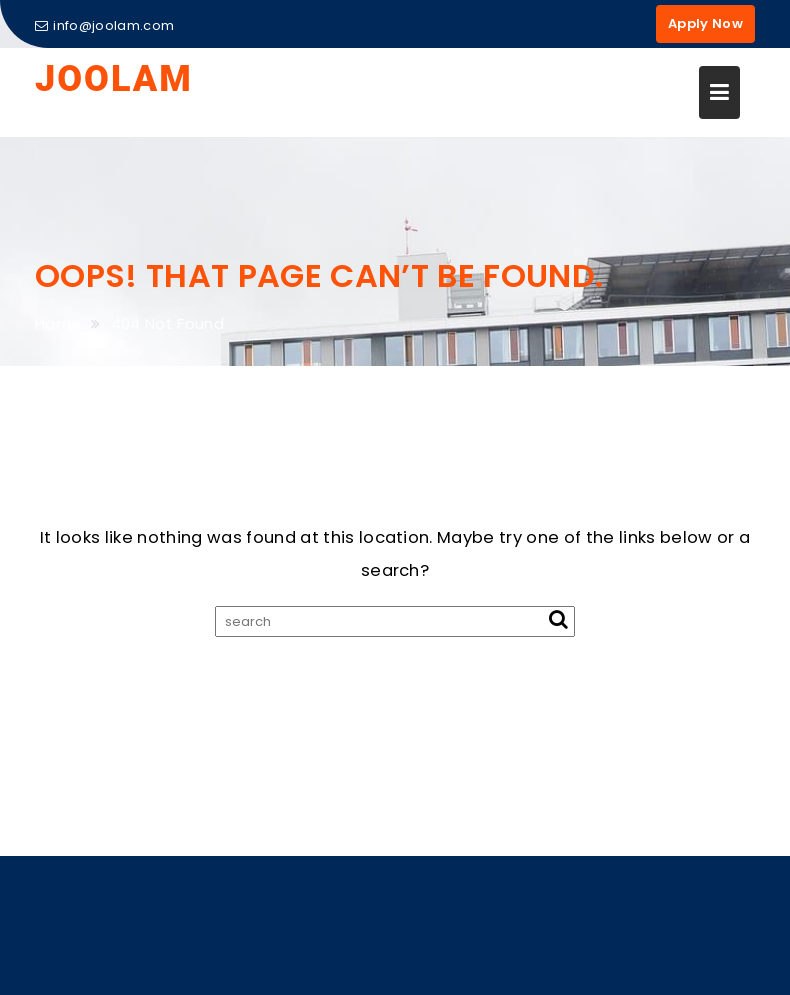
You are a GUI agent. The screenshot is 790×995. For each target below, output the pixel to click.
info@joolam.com (104, 25)
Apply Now (705, 23)
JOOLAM (114, 79)
